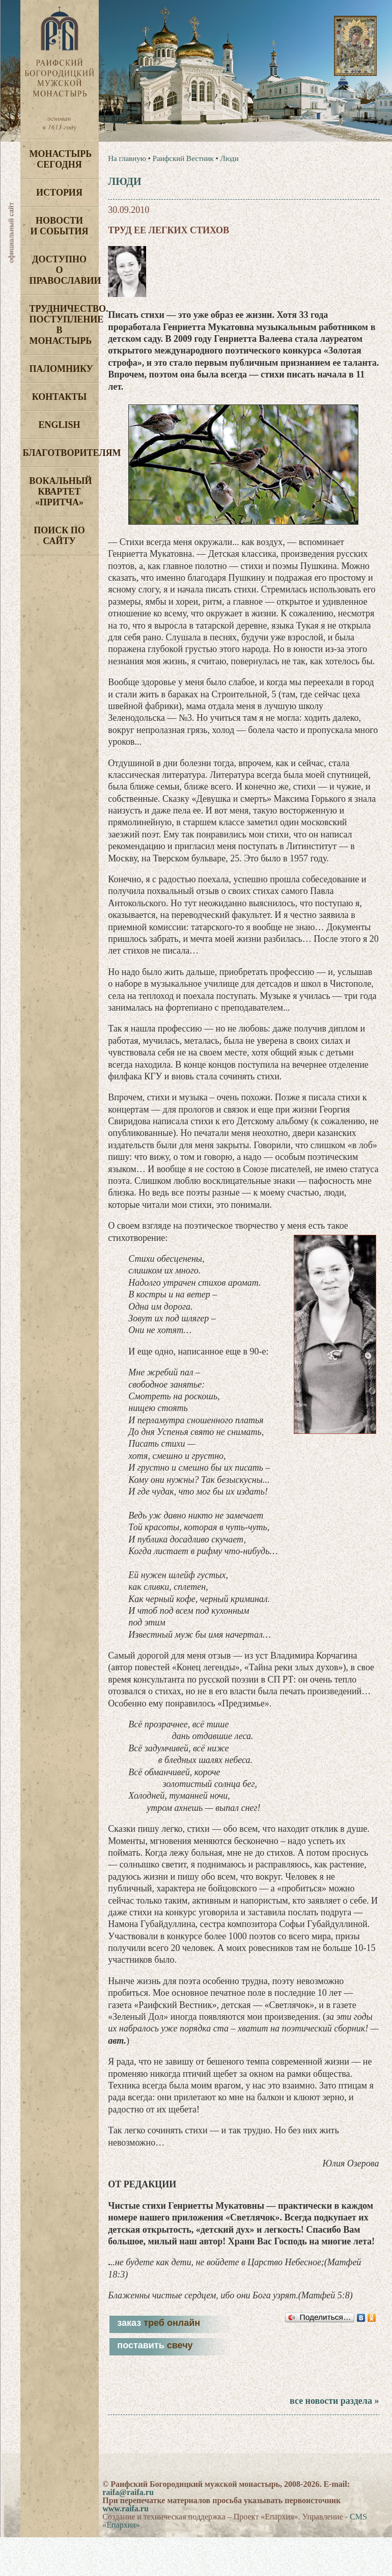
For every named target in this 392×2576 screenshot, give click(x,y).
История (59, 192)
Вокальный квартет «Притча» (61, 491)
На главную (127, 158)
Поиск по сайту (59, 535)
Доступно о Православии (64, 270)
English (59, 425)
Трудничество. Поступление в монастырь (64, 325)
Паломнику (61, 369)
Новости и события (59, 225)
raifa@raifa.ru (128, 2492)
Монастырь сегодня (61, 159)
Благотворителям (61, 453)
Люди (229, 158)
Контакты (59, 397)
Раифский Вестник (183, 158)
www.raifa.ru (125, 2508)
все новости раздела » (334, 2401)
